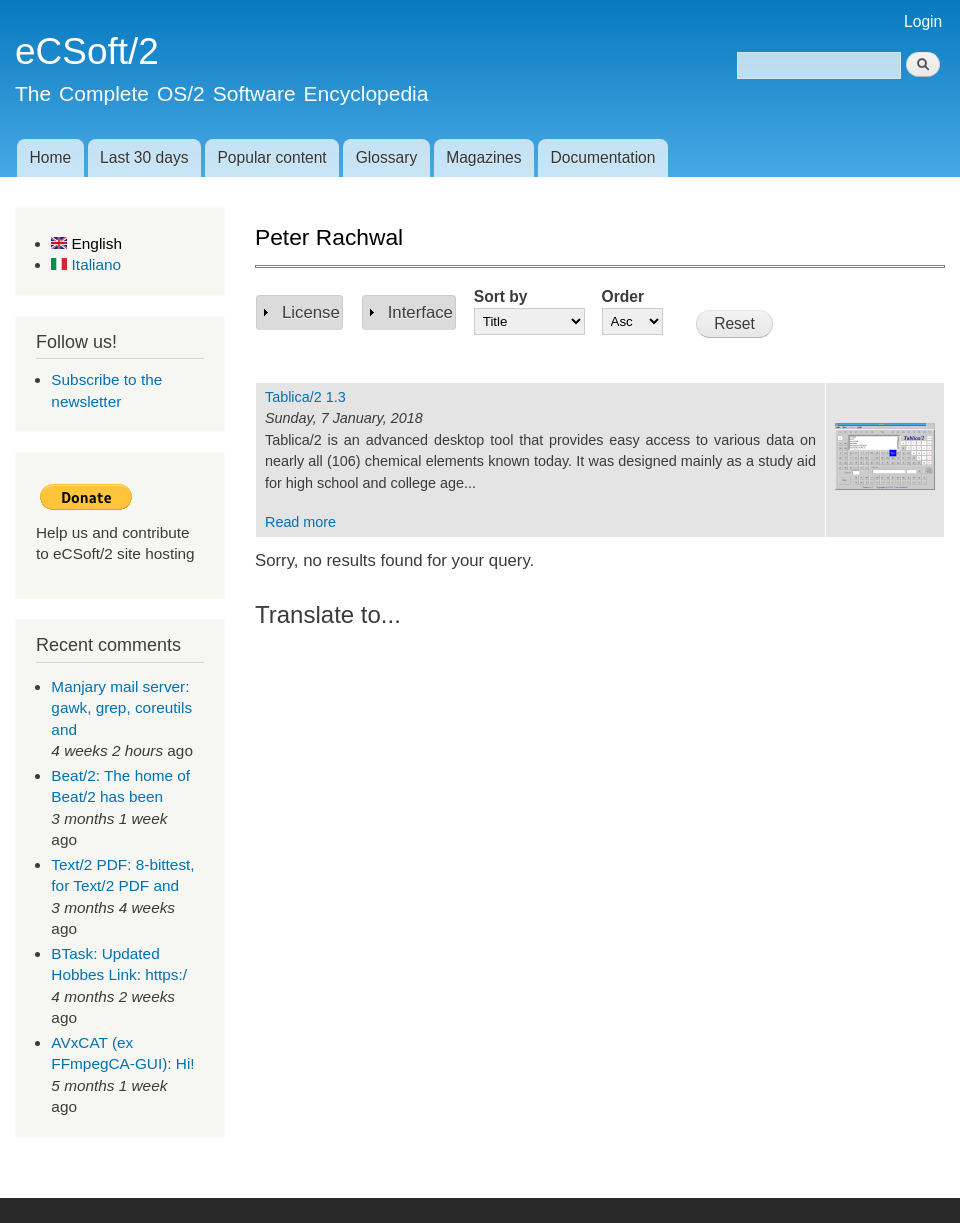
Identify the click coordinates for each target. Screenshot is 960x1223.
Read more (300, 522)
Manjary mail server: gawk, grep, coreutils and (121, 708)
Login (923, 21)
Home (50, 157)
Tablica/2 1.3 (305, 397)
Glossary (387, 157)
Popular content (271, 157)
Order (623, 296)
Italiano (86, 264)
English (86, 243)
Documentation (603, 157)
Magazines (483, 157)
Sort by (501, 296)
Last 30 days (144, 157)
